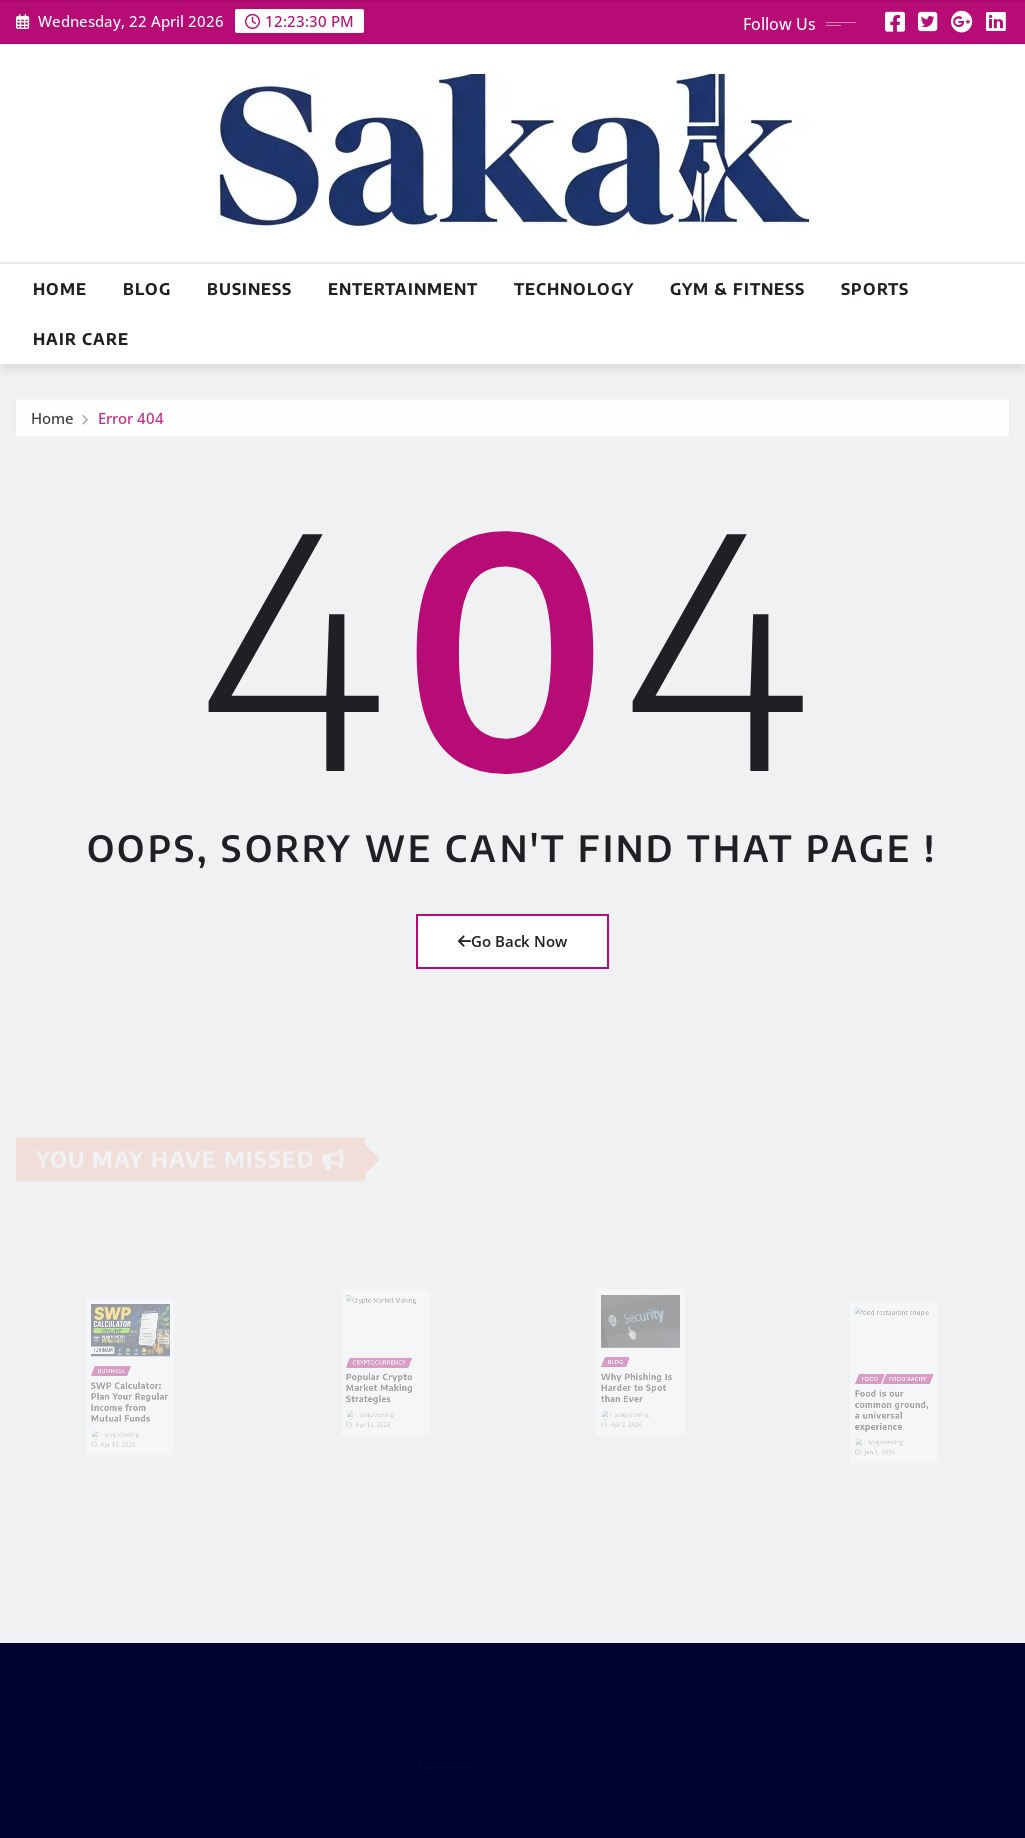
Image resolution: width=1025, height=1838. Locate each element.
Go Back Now (512, 941)
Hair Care (81, 339)
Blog (147, 289)
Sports (875, 289)
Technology (574, 289)
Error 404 (131, 422)
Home (60, 289)
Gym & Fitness (737, 289)
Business (249, 289)
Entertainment (403, 289)
